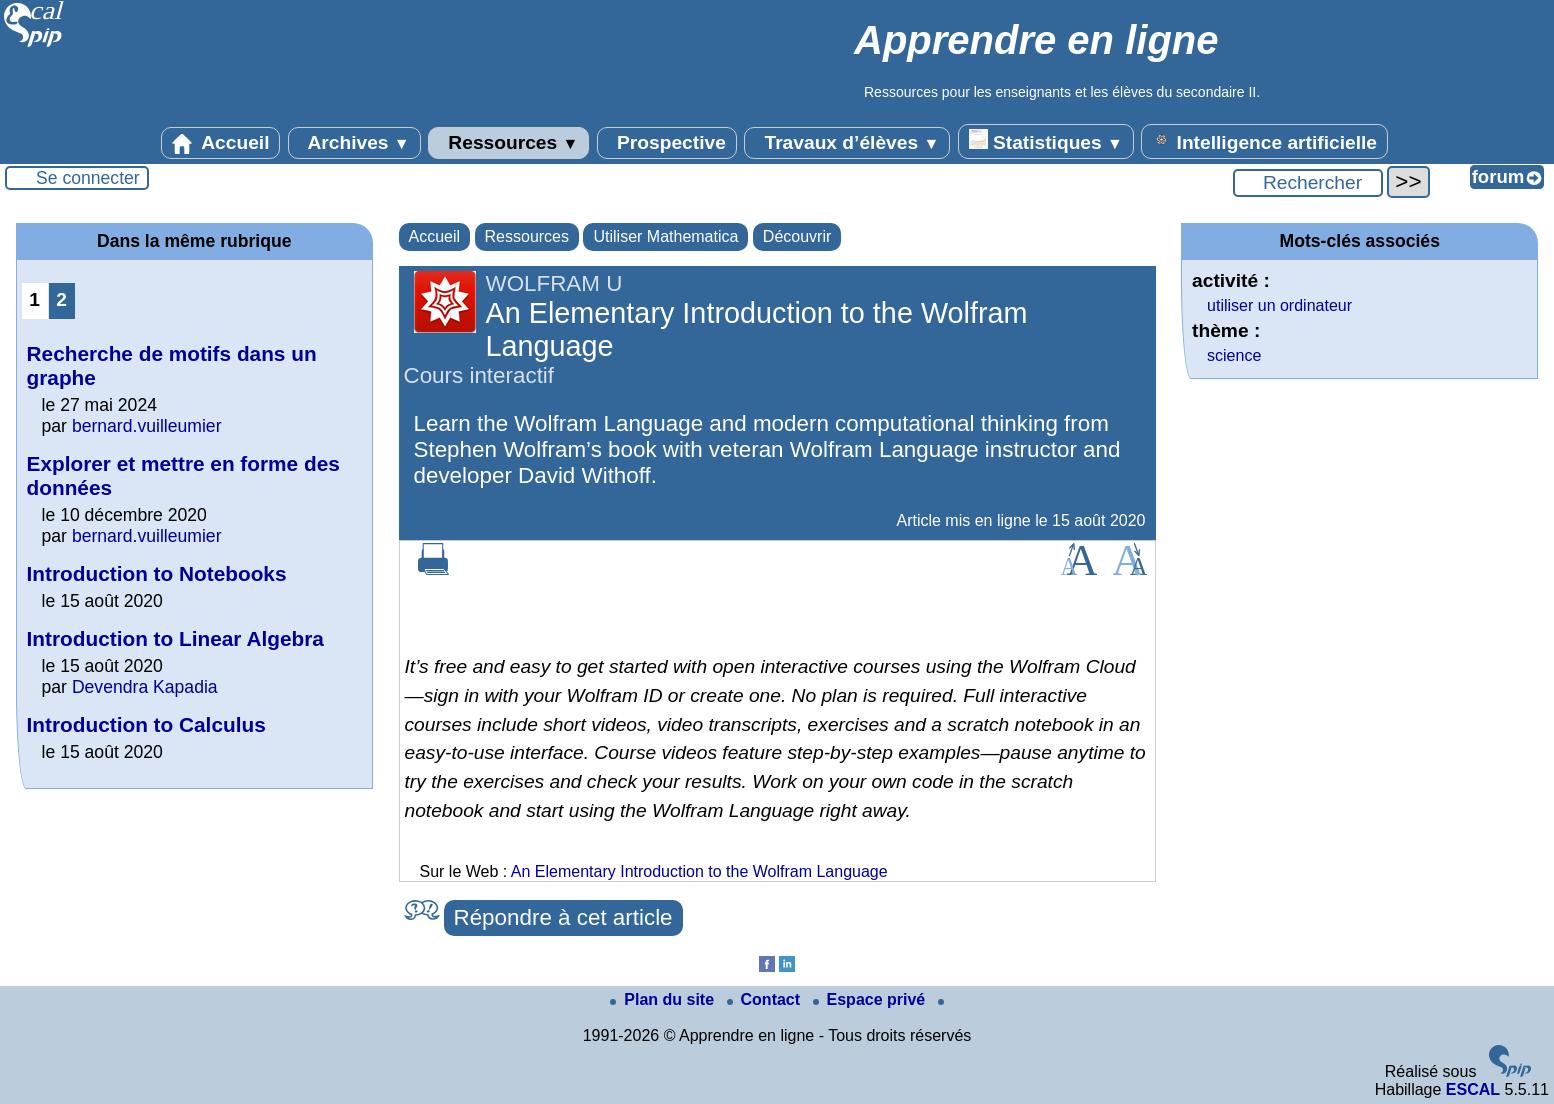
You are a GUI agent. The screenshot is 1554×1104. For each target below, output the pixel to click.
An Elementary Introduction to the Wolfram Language (699, 871)
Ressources (508, 143)
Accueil (221, 143)
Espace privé (871, 999)
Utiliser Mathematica (665, 236)
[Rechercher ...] (1308, 183)
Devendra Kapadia (145, 687)
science (1234, 355)
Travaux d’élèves (847, 143)
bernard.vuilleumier (147, 426)
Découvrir (797, 236)
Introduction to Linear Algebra (175, 638)
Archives (354, 143)
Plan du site (664, 999)
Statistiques (1046, 141)
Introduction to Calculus (146, 724)
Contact (766, 999)
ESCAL (1473, 1089)
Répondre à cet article (563, 917)
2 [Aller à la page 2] (61, 299)
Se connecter (88, 178)
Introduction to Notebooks (157, 573)
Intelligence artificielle (1264, 141)
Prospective (667, 143)
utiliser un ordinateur (1279, 305)
